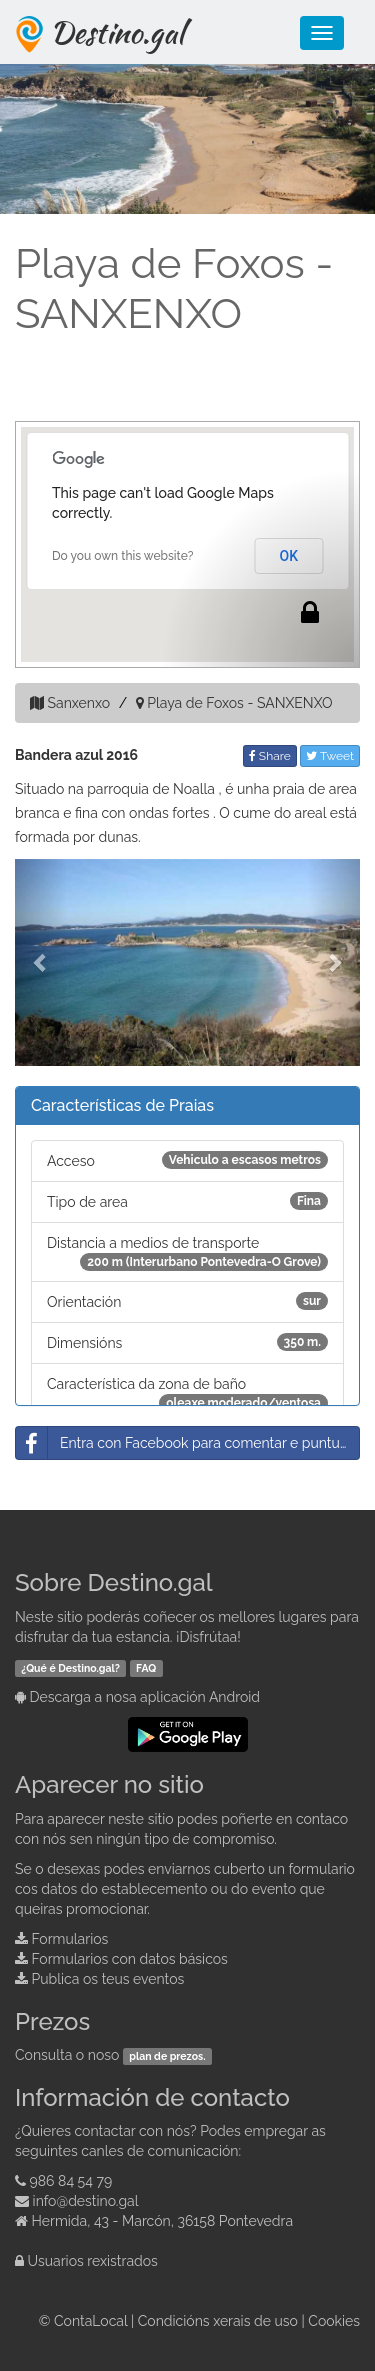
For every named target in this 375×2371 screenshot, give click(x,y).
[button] (41, 962)
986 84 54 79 (71, 2181)
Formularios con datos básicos (130, 1959)
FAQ (146, 1668)
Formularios (70, 1939)
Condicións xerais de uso (218, 2321)
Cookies (334, 2321)
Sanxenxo (79, 703)
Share (270, 756)
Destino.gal (117, 32)
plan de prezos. (167, 2056)
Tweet (330, 756)
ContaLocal (90, 2321)
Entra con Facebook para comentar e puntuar (184, 1443)
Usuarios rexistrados (93, 2261)
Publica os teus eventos (108, 1979)
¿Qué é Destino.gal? (70, 1668)
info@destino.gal (86, 2201)
